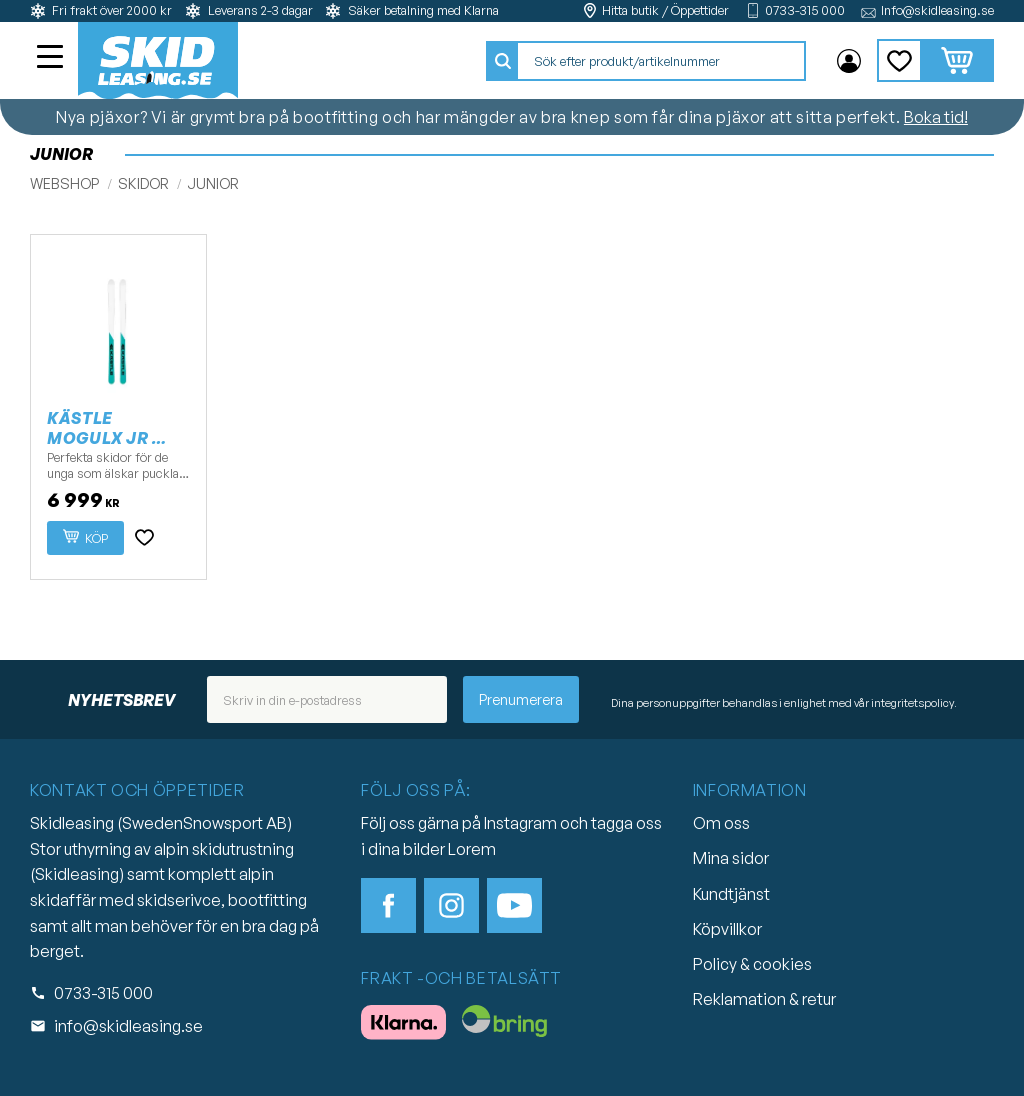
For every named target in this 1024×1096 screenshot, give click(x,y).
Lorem (472, 849)
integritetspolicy (912, 703)
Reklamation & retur (764, 999)
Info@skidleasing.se (937, 10)
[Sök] (503, 61)
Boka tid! (936, 117)
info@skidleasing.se (128, 1026)
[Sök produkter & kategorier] (661, 61)
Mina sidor (731, 858)
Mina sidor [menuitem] (849, 61)
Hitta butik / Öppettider (665, 10)
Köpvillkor (727, 929)
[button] (52, 59)
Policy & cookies (752, 964)
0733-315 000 (805, 10)
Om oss (721, 823)
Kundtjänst (731, 894)
